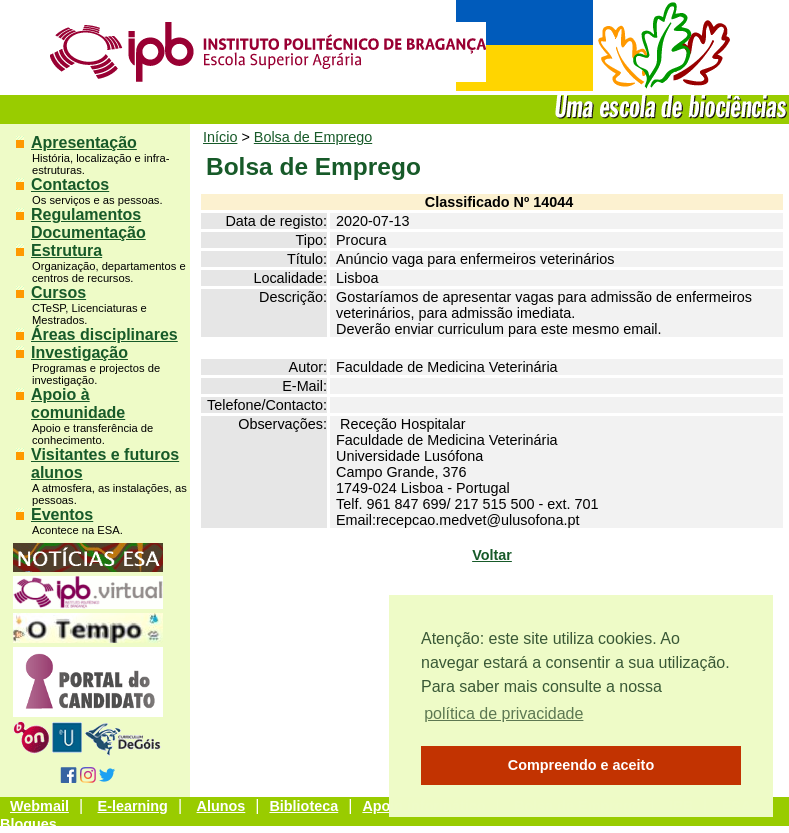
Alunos (221, 806)
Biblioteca (303, 806)
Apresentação (84, 142)
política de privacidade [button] (503, 713)
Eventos (62, 514)
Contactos (70, 184)
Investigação (79, 352)
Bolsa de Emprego (313, 137)
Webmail (39, 806)
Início (220, 137)
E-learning (133, 806)
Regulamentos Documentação (88, 223)
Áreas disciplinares (104, 334)
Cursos (58, 292)
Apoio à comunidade (78, 403)
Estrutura (66, 250)
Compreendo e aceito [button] (581, 765)
